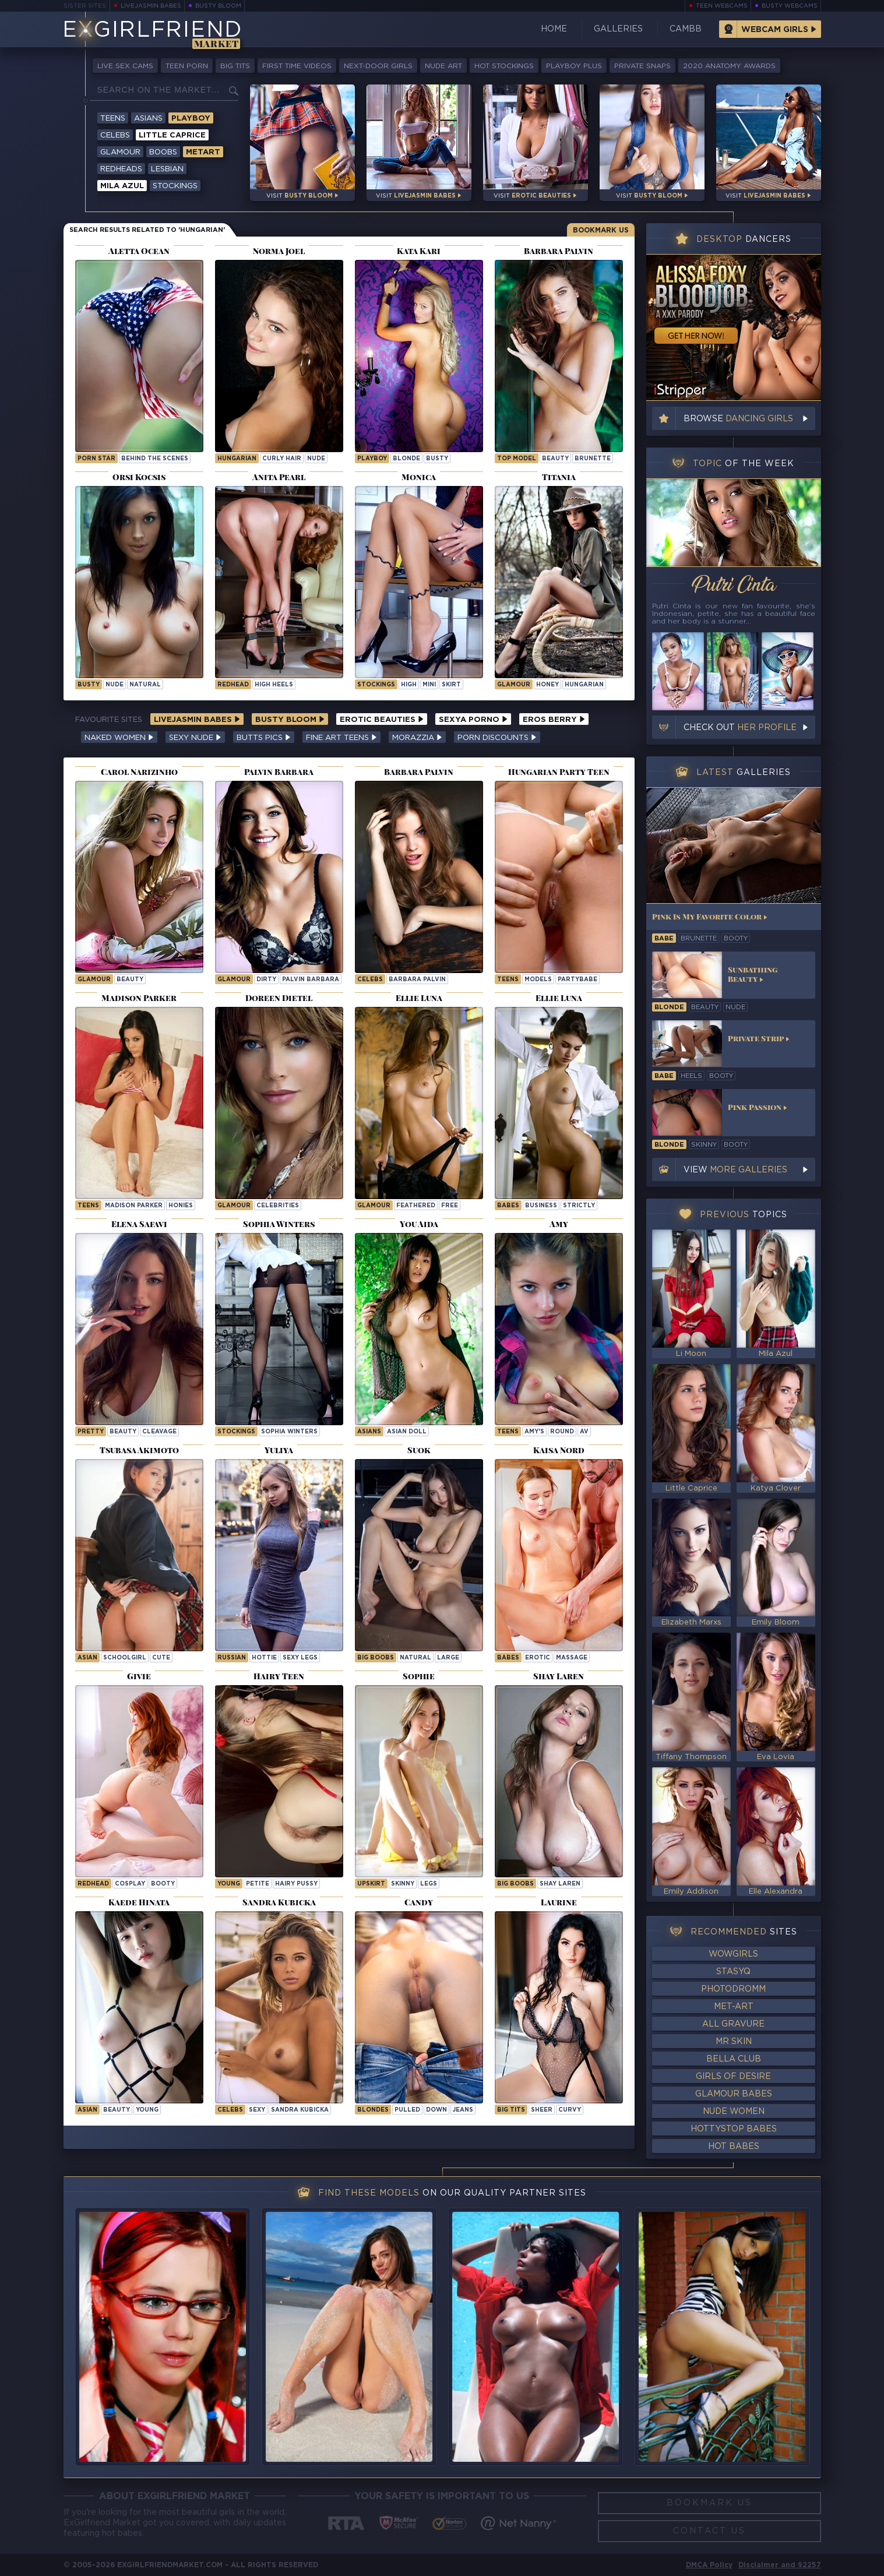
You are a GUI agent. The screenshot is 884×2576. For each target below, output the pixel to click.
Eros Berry (554, 720)
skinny (402, 1884)
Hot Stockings (504, 66)
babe (664, 939)
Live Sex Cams (125, 66)
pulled (407, 2110)
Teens (112, 118)
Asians (148, 118)
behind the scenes (154, 458)
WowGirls (733, 1954)
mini (429, 685)
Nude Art (443, 66)
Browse (738, 418)
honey (547, 685)
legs (428, 1884)
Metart (203, 152)
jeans (463, 2110)
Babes (508, 1205)
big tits (511, 2110)
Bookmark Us (601, 230)
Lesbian (167, 169)
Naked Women (119, 738)
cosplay (130, 1884)
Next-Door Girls (378, 66)
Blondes (373, 2110)
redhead (233, 685)
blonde (406, 458)
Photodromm (733, 1989)
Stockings (175, 186)
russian (231, 1658)
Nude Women (734, 2111)
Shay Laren (560, 1884)
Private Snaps (642, 66)
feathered (415, 1205)
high (409, 685)
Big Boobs (375, 1658)
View (735, 1170)
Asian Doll (407, 1432)
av (584, 1432)
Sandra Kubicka (300, 2110)
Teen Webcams (722, 6)
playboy (372, 458)
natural (145, 685)
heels (691, 1076)
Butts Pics (264, 738)
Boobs (163, 152)
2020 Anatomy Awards (729, 66)
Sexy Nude (195, 738)
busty (437, 458)
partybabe (577, 979)
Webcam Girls (774, 29)
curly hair (281, 458)
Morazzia (417, 738)
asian (87, 1658)
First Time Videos (297, 66)
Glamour (120, 152)
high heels (274, 685)
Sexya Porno (473, 720)
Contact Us (709, 2531)
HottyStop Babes (734, 2129)
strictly (579, 1205)
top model (516, 458)
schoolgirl (124, 1658)
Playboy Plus (574, 66)
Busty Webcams (790, 6)
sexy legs (300, 1658)
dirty (266, 979)
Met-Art (733, 2006)
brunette (593, 458)
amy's (534, 1432)
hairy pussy (296, 1884)
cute (161, 1658)
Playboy (190, 118)
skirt (451, 685)
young (228, 1884)
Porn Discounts (497, 738)
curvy (569, 2110)
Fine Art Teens (341, 738)
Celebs (115, 135)
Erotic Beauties (382, 720)
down (436, 2110)
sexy (257, 2110)
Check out (740, 727)
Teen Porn (186, 66)
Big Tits (235, 66)
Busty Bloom (218, 6)
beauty (555, 458)
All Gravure (733, 2024)
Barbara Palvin (417, 979)
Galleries (618, 29)
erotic (537, 1658)
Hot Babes (733, 2146)
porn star (96, 458)
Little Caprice (172, 135)
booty (163, 1884)
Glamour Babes (733, 2094)
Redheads (121, 169)
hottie (264, 1658)
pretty (91, 1432)
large (448, 1658)
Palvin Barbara (310, 979)
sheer (541, 2110)
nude (316, 458)
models (538, 979)
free (449, 1205)
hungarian (236, 458)
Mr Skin (734, 2041)
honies (180, 1205)
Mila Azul (122, 186)
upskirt (371, 1884)
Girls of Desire (733, 2076)
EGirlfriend (152, 30)
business (541, 1205)
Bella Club (733, 2059)
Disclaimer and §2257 (779, 2565)
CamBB (686, 29)
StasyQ (733, 1971)
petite (257, 1884)
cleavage (159, 1432)
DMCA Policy (709, 2565)
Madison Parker (134, 1205)
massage (571, 1658)
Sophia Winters (289, 1432)
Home (554, 29)
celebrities (277, 1205)
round (562, 1432)
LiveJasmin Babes (151, 6)
